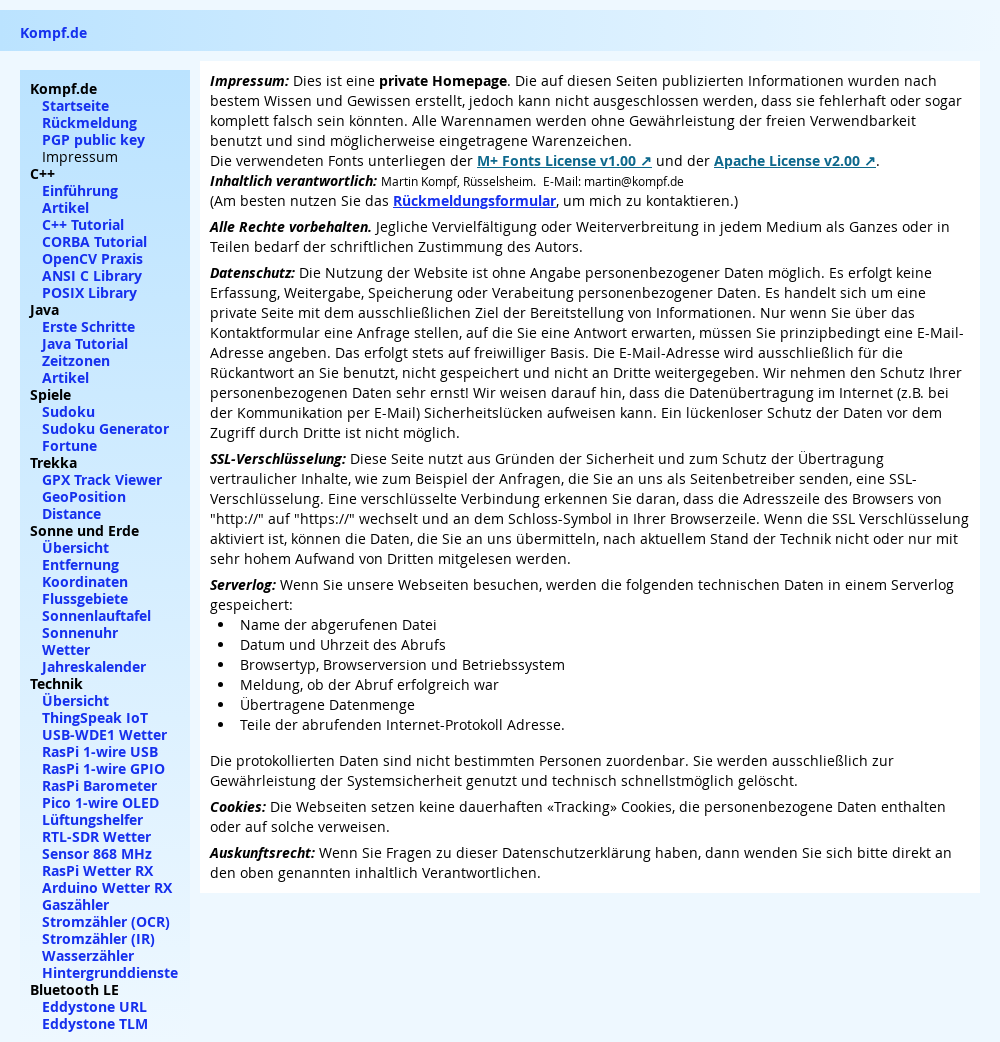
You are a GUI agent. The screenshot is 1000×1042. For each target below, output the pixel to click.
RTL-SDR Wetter (96, 836)
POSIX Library (89, 292)
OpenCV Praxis (92, 258)
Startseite (75, 105)
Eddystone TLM (95, 1023)
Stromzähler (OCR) (106, 921)
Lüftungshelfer (92, 819)
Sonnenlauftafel (96, 615)
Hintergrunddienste (110, 972)
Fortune (69, 445)
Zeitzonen (76, 360)
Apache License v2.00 (787, 160)
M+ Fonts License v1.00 (556, 160)
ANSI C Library (92, 275)
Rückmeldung (89, 122)
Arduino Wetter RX (107, 887)
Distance (71, 513)
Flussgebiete (85, 598)
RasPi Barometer (99, 785)
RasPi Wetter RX (97, 870)
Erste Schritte (88, 326)
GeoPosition (84, 496)
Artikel (65, 207)
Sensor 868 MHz (97, 853)
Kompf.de (53, 32)
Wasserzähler (88, 955)
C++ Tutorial (83, 224)
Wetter (66, 649)
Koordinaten (85, 581)
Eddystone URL (94, 1006)
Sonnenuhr (80, 632)
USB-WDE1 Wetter (104, 734)
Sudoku (68, 411)
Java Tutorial (85, 343)
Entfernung (80, 564)
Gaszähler (75, 904)
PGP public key (93, 139)
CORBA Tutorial (94, 241)
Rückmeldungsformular (474, 200)
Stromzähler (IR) (98, 938)
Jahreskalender (94, 666)
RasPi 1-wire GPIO (103, 768)
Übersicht (75, 547)
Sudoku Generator (105, 428)
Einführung (80, 190)
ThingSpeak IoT (95, 717)
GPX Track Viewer (102, 479)
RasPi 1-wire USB (100, 751)
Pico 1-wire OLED (100, 802)
